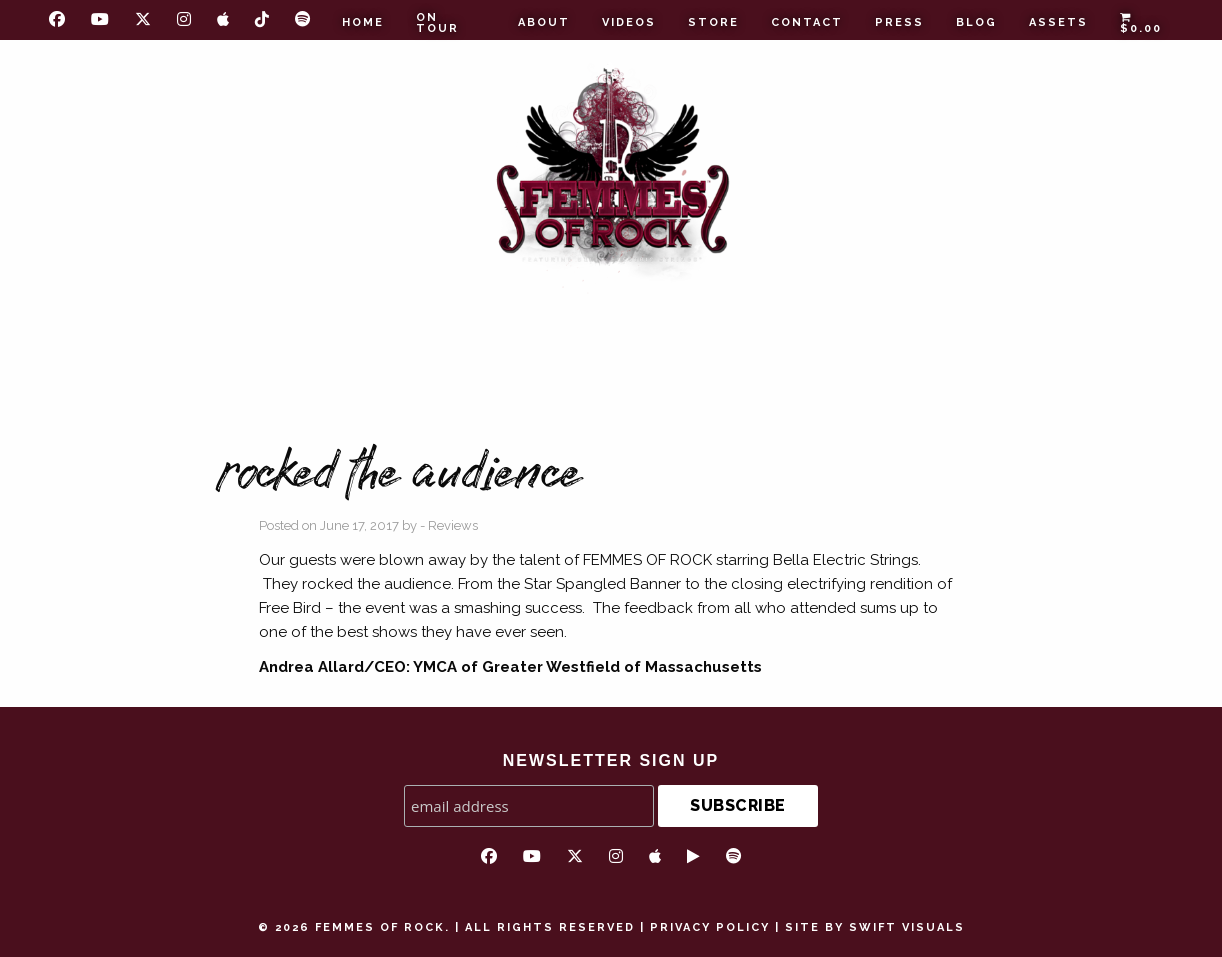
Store (713, 22)
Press (899, 22)
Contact (807, 22)
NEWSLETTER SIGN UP (611, 760)
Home (363, 22)
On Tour (437, 23)
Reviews (453, 525)
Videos (629, 22)
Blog (976, 22)
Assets (1058, 22)
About (544, 22)
